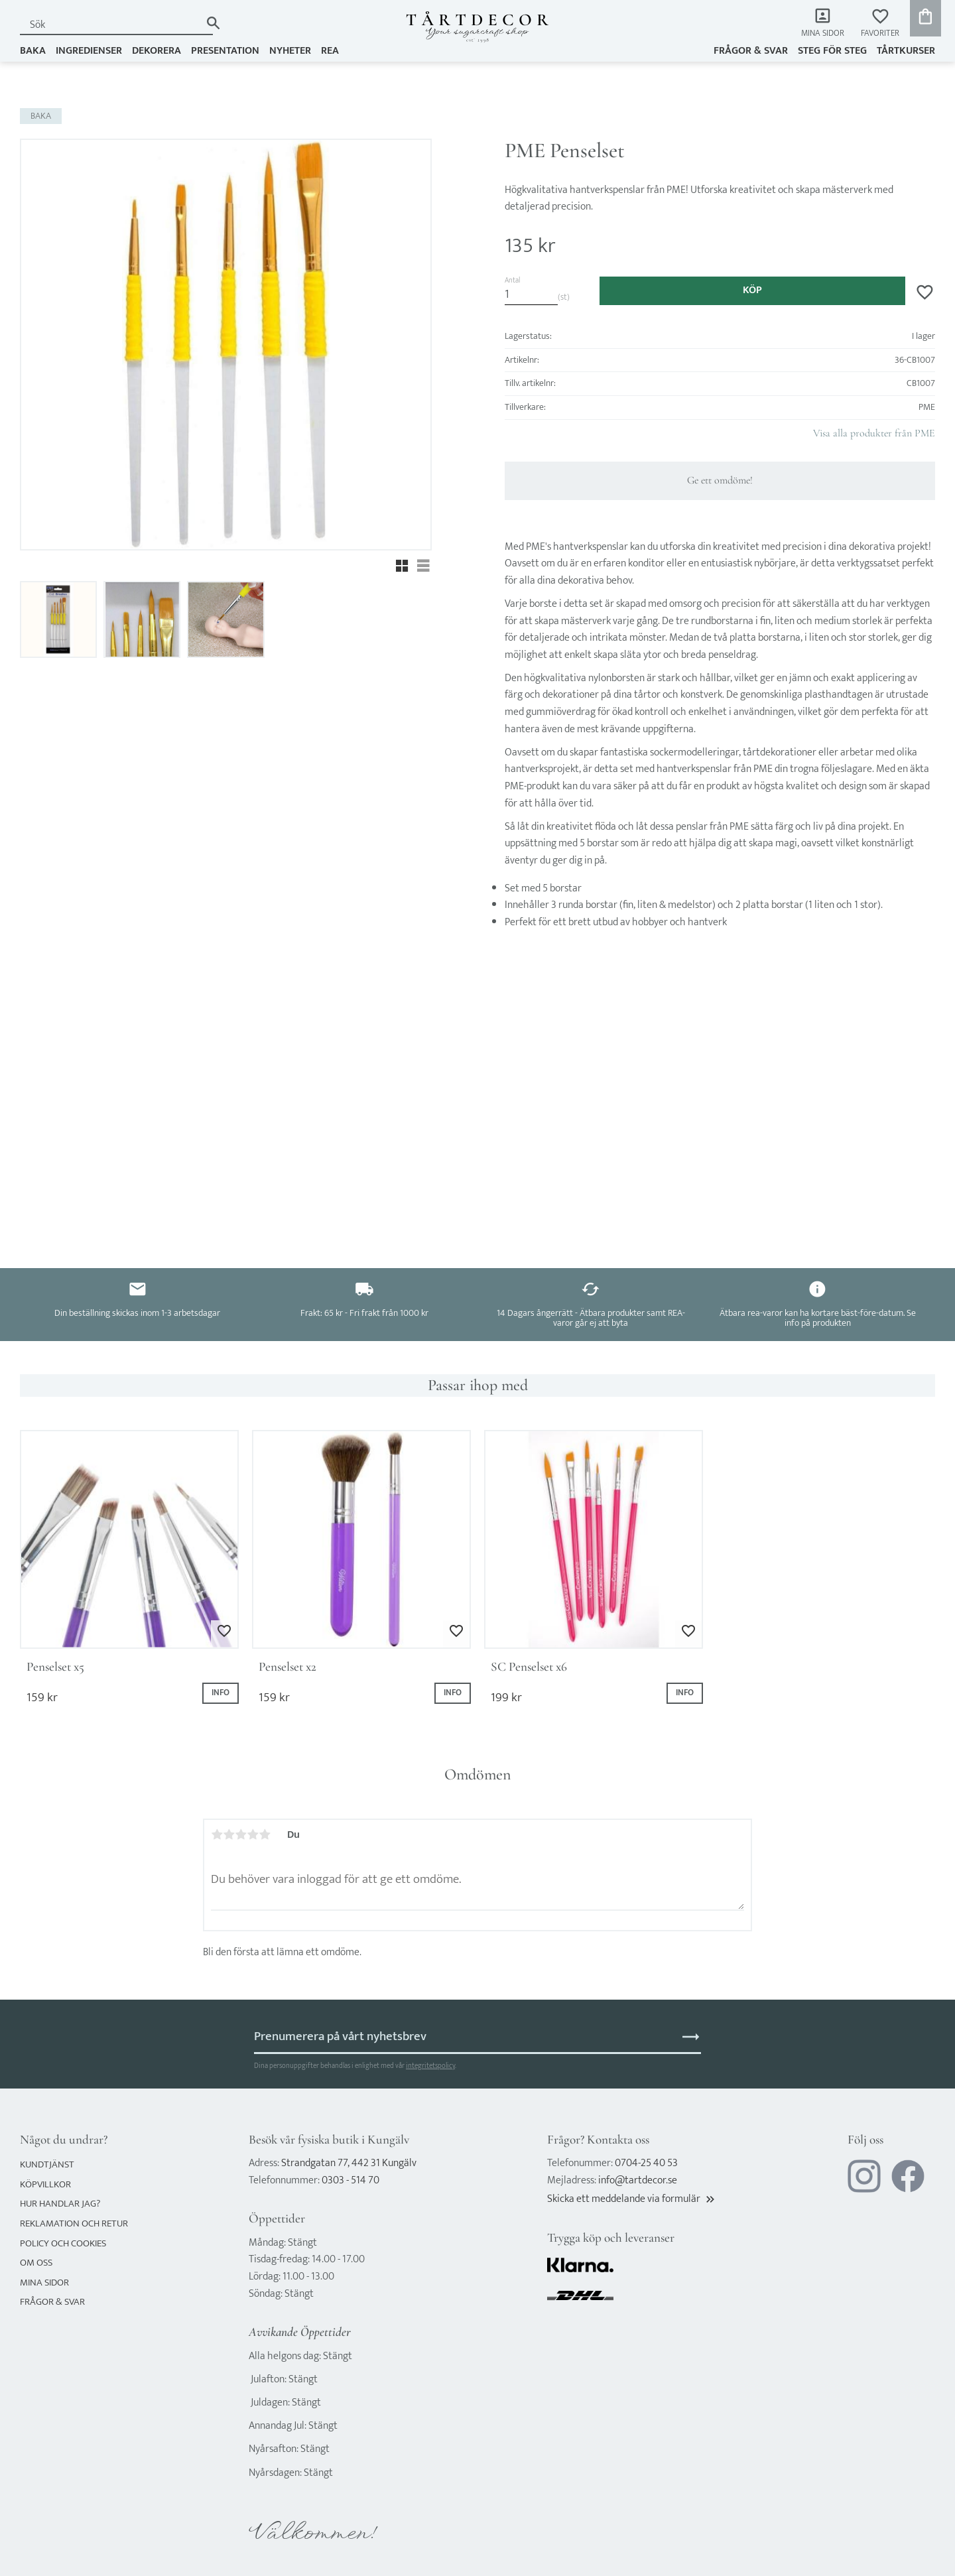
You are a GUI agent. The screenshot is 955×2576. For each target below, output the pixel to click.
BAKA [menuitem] (33, 50)
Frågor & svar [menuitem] (751, 50)
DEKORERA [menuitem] (156, 50)
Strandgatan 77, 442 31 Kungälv (348, 2163)
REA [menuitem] (330, 50)
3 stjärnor (241, 1834)
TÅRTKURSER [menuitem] (906, 50)
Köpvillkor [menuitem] (45, 2184)
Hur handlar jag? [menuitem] (60, 2203)
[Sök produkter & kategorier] (110, 25)
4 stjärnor (253, 1834)
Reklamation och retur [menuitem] (74, 2223)
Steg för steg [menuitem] (832, 50)
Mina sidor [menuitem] (822, 33)
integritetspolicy (430, 2065)
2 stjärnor (229, 1834)
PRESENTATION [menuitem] (225, 50)
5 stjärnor (265, 1834)
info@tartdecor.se (637, 2180)
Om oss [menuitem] (36, 2262)
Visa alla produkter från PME (874, 433)
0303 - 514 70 (350, 2180)
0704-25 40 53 (646, 2163)
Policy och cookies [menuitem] (63, 2243)
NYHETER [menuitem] (290, 50)
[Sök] (213, 23)
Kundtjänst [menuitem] (47, 2164)
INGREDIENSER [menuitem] (89, 50)
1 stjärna (217, 1834)
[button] (880, 23)
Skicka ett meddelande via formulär (632, 2199)
